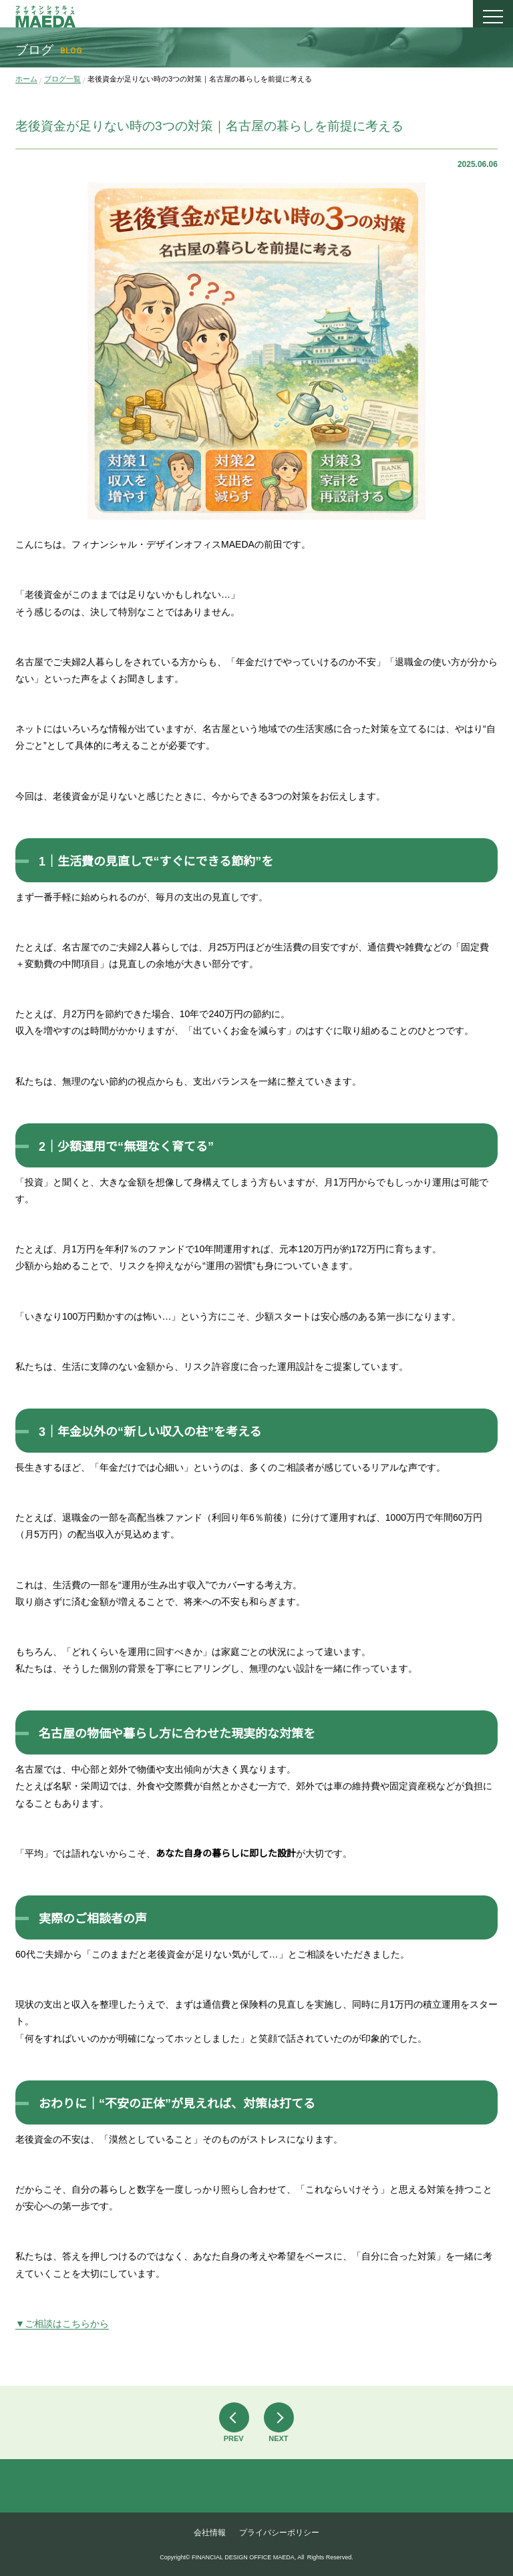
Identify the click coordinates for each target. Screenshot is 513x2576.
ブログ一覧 (62, 79)
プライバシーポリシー (279, 2532)
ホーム (26, 79)
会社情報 (210, 2532)
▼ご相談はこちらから (62, 2323)
